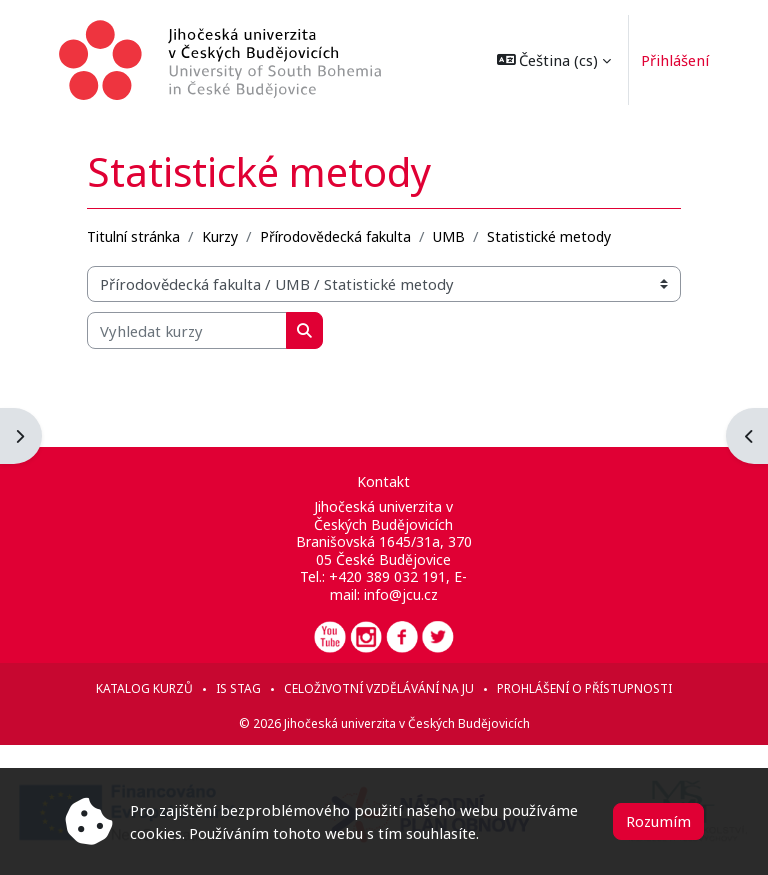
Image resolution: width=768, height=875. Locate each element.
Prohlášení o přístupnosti (584, 688)
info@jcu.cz (401, 594)
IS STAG (238, 688)
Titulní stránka (133, 236)
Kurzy (220, 236)
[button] (549, 60)
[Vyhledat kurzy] (187, 330)
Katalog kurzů (144, 688)
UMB (449, 236)
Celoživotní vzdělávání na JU (379, 688)
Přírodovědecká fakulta (335, 236)
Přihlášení (670, 60)
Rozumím (658, 821)
